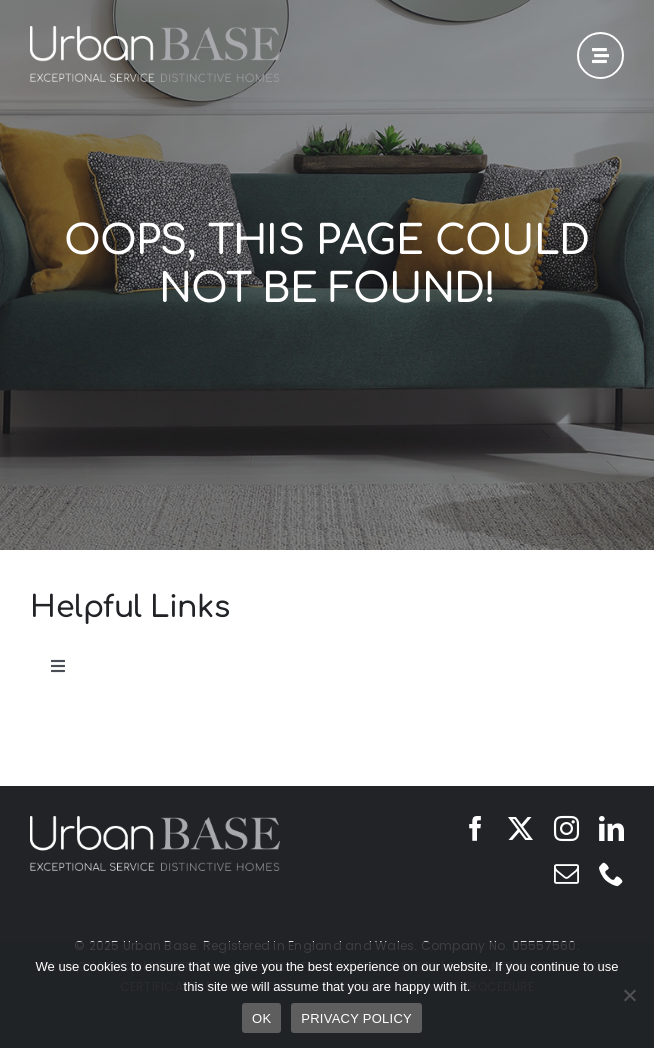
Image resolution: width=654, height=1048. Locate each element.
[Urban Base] (155, 34)
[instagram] (566, 828)
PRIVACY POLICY (356, 1018)
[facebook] (475, 828)
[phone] (611, 873)
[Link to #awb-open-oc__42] (600, 55)
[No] (629, 995)
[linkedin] (611, 828)
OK (261, 1018)
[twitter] (520, 828)
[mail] (566, 873)
